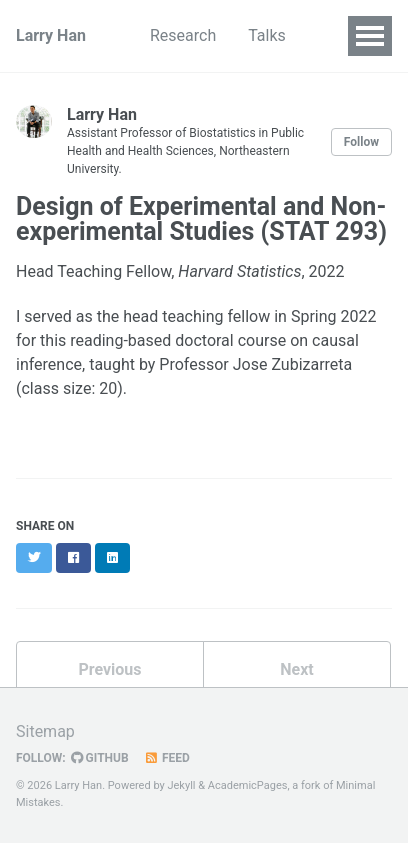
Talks (267, 35)
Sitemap (45, 731)
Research (183, 35)
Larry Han (51, 35)
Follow (361, 142)
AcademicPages (248, 785)
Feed (167, 758)
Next (296, 669)
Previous (109, 669)
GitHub (100, 758)
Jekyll (181, 785)
